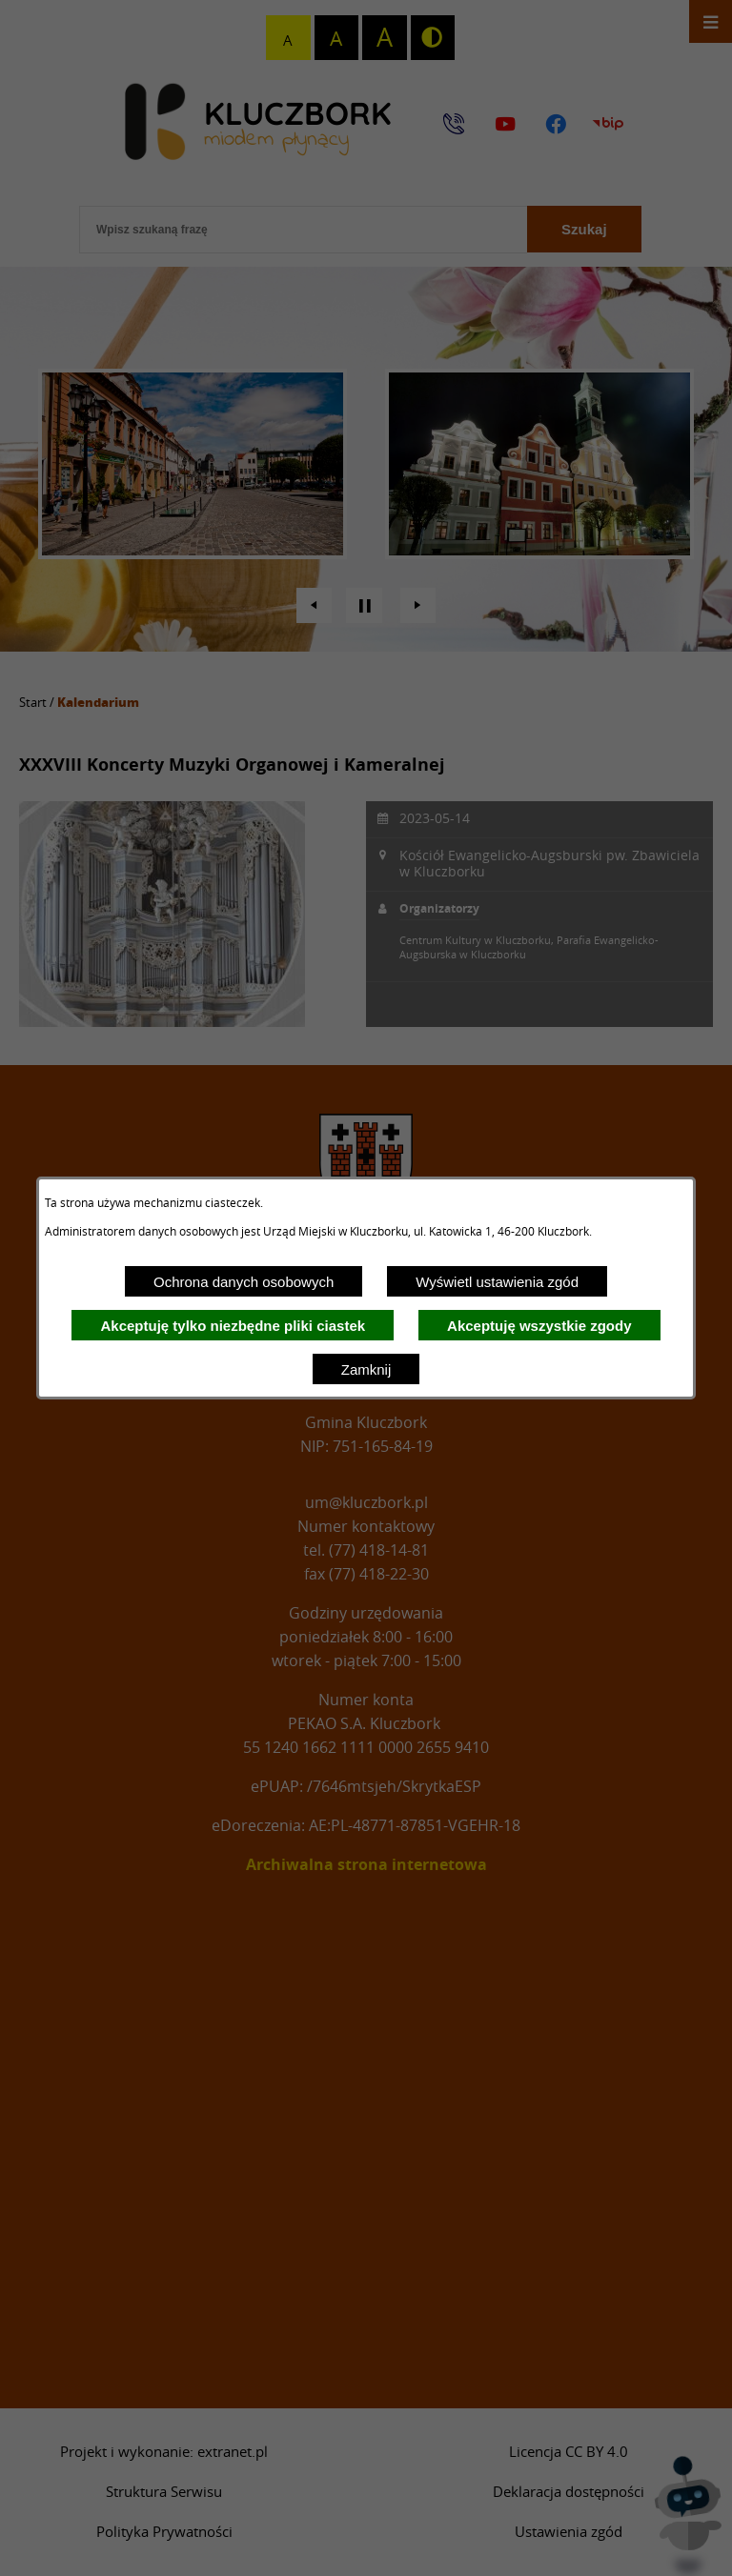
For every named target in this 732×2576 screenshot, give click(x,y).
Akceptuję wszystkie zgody (539, 1326)
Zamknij (366, 1369)
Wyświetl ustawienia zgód (497, 1282)
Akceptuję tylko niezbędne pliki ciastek (232, 1326)
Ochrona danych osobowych (243, 1282)
